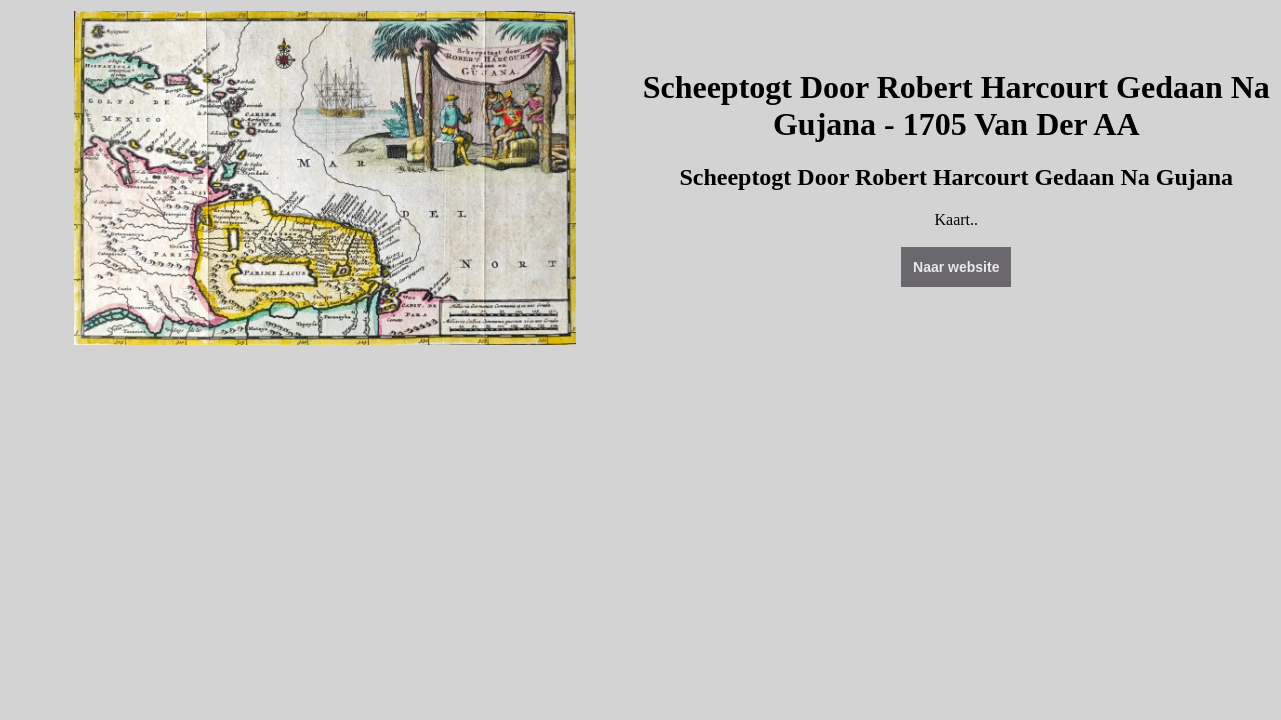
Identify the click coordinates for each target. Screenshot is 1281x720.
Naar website (956, 267)
